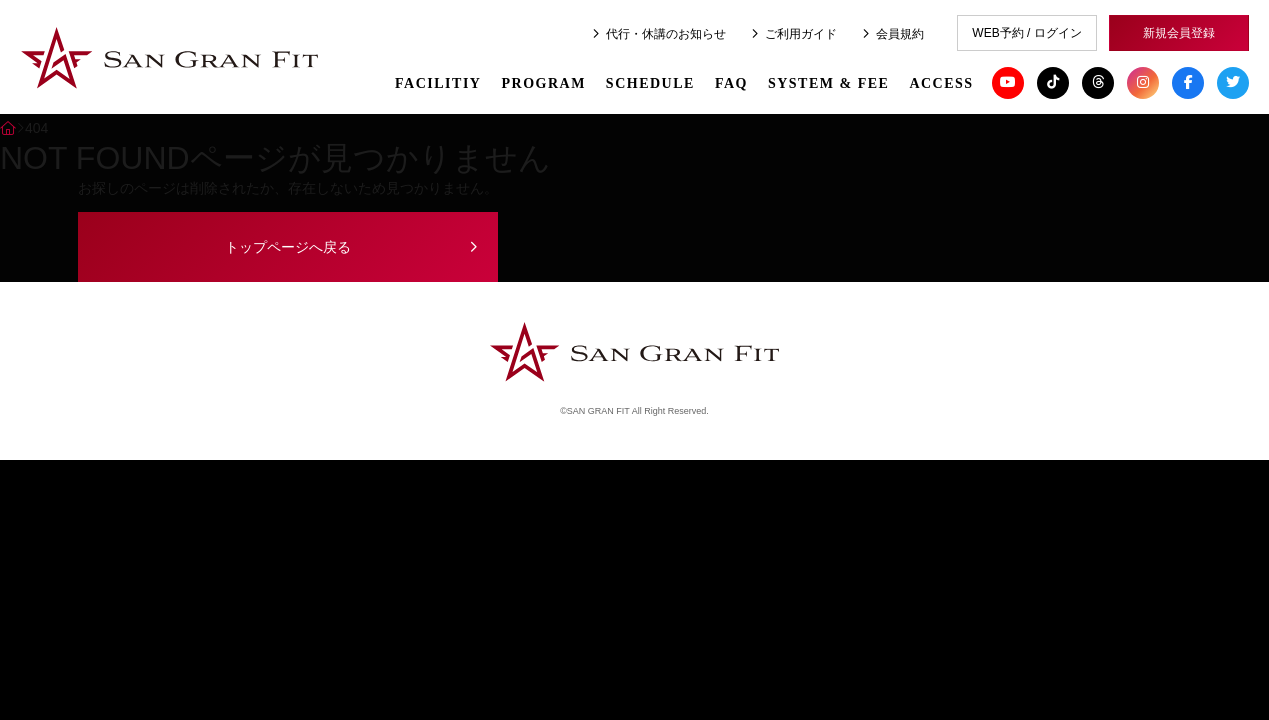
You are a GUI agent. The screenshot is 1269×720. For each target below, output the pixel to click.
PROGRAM (543, 80)
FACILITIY (438, 80)
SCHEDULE (650, 80)
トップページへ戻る (288, 247)
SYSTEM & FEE (828, 80)
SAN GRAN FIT (170, 58)
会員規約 (893, 34)
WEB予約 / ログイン (1026, 33)
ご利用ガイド (794, 34)
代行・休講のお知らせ (659, 34)
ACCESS (941, 80)
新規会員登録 (1179, 33)
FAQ (731, 80)
